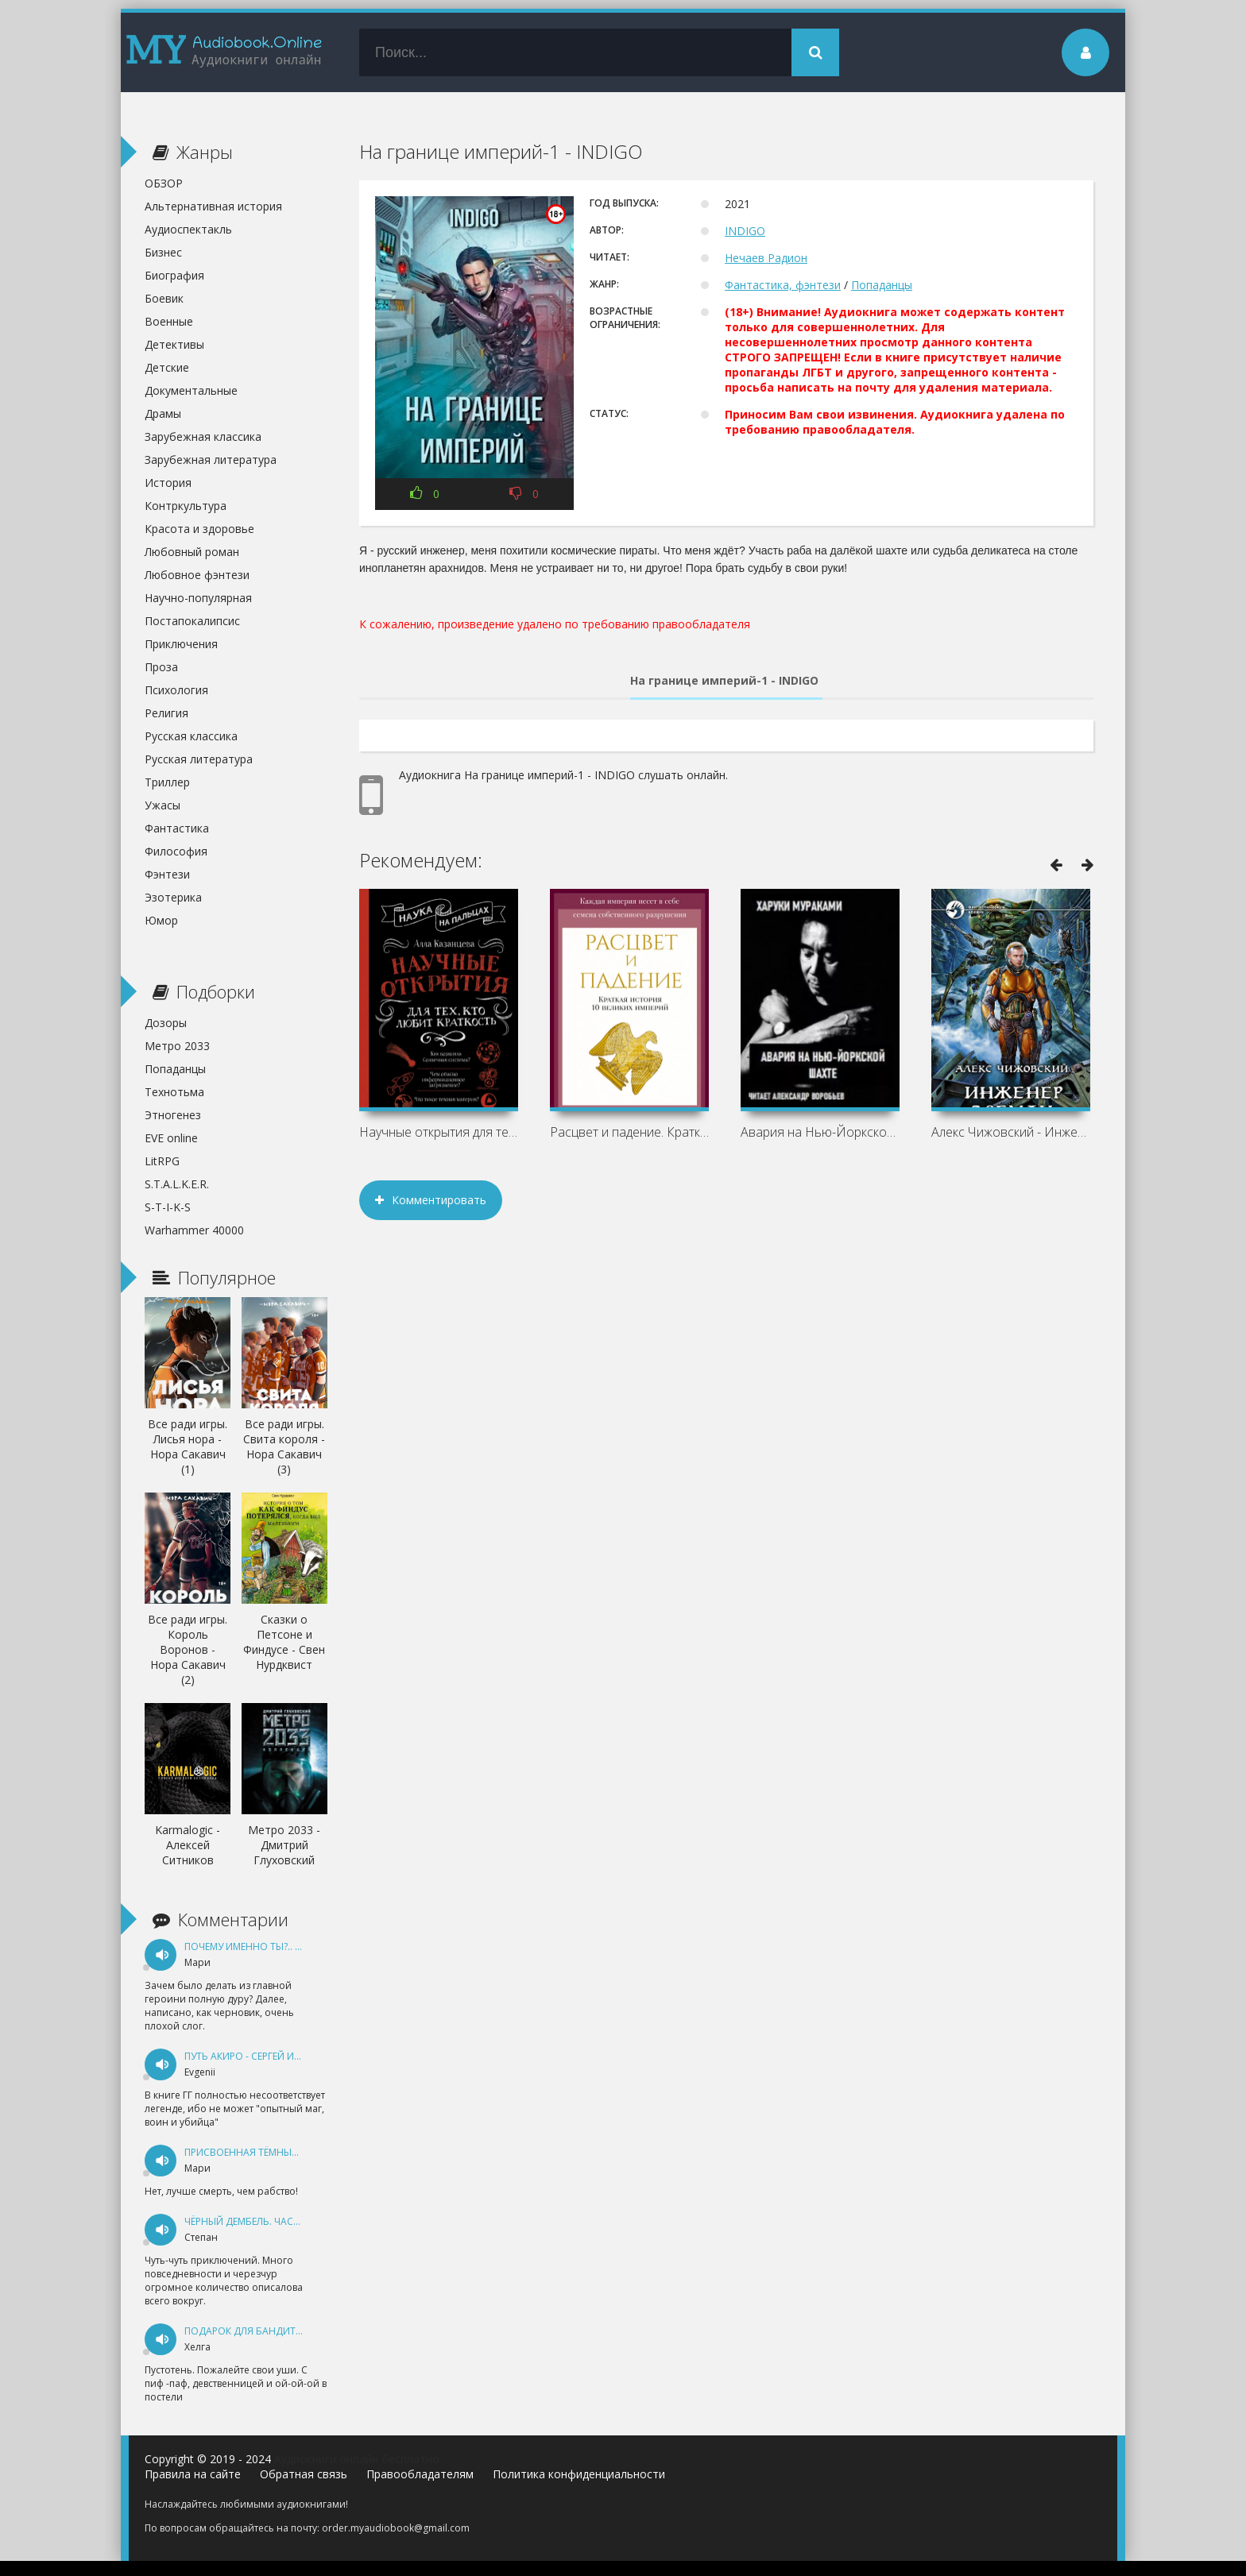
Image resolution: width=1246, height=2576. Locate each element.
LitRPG (162, 1160)
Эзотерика (173, 897)
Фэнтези (167, 874)
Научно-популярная (198, 597)
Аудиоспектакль (188, 229)
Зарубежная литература (211, 459)
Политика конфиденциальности (579, 2473)
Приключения (181, 643)
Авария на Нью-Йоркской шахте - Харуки (820, 1132)
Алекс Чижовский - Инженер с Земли (1010, 1132)
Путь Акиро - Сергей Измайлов (263, 2056)
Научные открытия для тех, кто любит (438, 1132)
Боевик (164, 298)
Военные (169, 321)
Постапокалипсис (192, 620)
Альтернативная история (213, 206)
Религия (166, 712)
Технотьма (174, 1091)
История (168, 482)
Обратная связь (303, 2473)
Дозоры (166, 1022)
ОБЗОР (164, 183)
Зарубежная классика (203, 436)
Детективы (174, 344)
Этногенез (173, 1114)
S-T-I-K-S (168, 1207)
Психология (176, 689)
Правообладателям (420, 2473)
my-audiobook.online (224, 52)
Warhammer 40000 (194, 1230)
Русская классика (191, 735)
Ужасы (162, 805)
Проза (161, 666)
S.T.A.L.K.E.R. (177, 1183)
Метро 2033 (177, 1045)
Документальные (191, 390)
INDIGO (745, 230)
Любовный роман (192, 551)
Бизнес (163, 252)
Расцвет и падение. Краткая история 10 (629, 1132)
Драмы (163, 413)
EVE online (171, 1137)
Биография (174, 275)
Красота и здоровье (199, 528)
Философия (176, 851)
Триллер (167, 782)
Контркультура (185, 505)
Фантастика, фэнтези (783, 284)
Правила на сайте (193, 2473)
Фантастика (177, 828)
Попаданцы (881, 284)
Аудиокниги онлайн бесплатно (356, 2458)
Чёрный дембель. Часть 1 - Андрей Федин (290, 2221)
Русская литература (199, 759)
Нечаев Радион (766, 257)
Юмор (161, 920)
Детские (167, 367)
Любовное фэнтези (197, 574)
